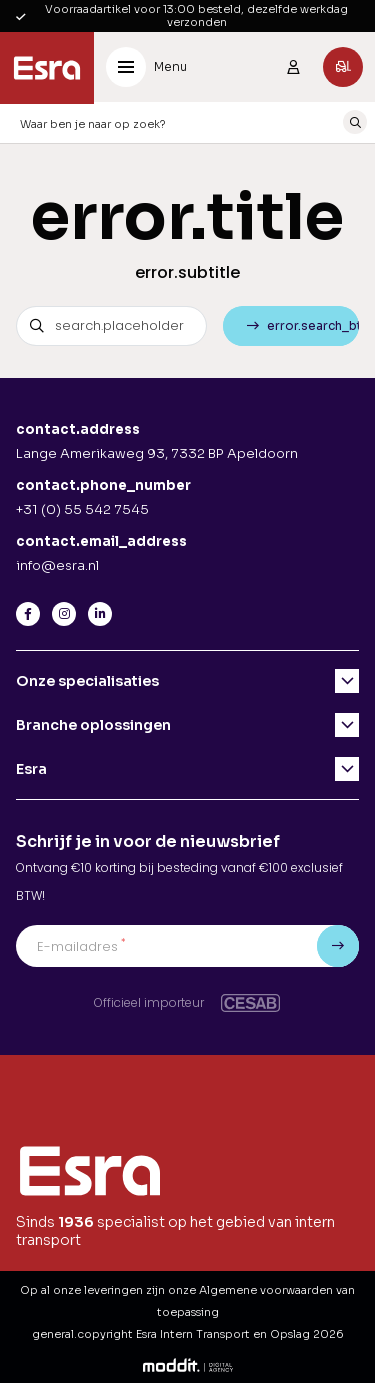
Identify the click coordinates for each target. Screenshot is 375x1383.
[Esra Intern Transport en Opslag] (47, 68)
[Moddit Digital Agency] (188, 1364)
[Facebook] (28, 614)
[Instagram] (64, 614)
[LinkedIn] (100, 614)
